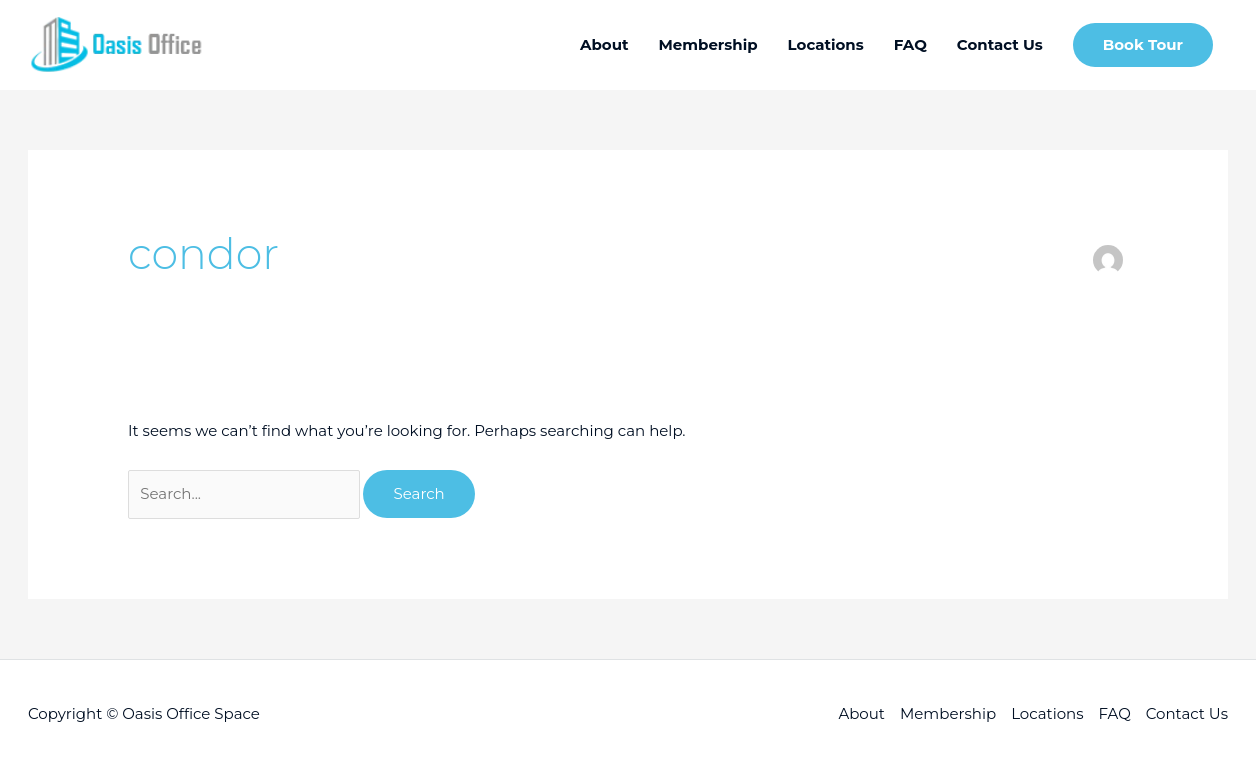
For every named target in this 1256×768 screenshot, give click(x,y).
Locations (1047, 713)
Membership (948, 713)
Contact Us (1187, 713)
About (861, 713)
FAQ (1115, 713)
